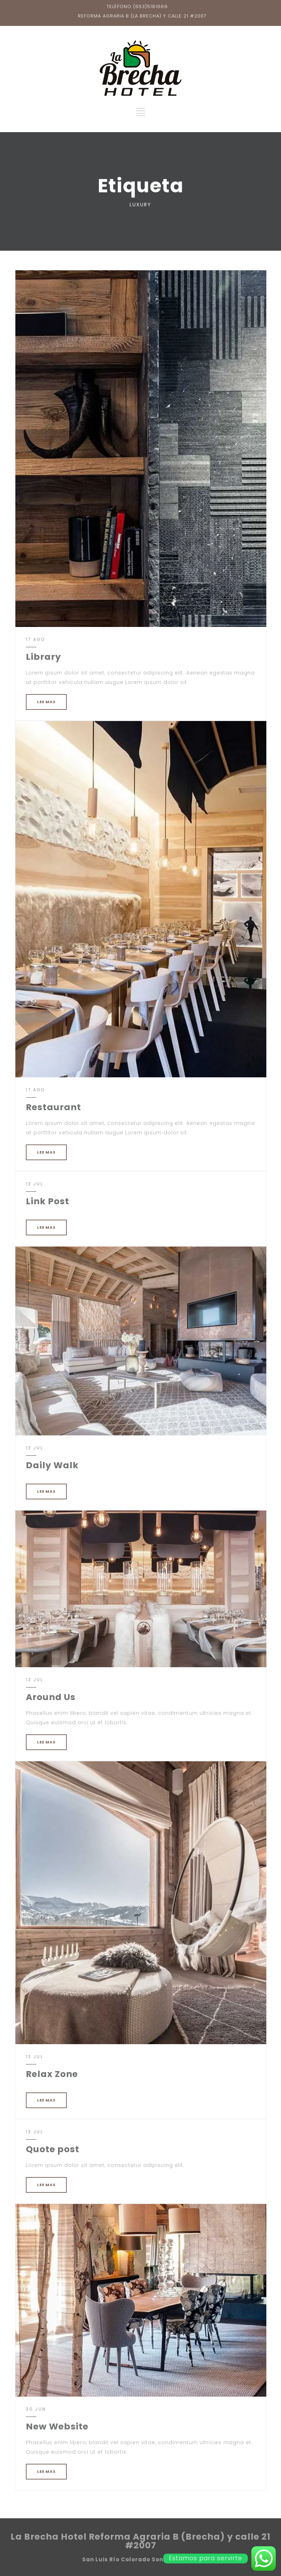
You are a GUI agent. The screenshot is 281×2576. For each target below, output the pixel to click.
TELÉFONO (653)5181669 (137, 6)
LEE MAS (46, 702)
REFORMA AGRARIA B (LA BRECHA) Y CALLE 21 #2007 (142, 16)
